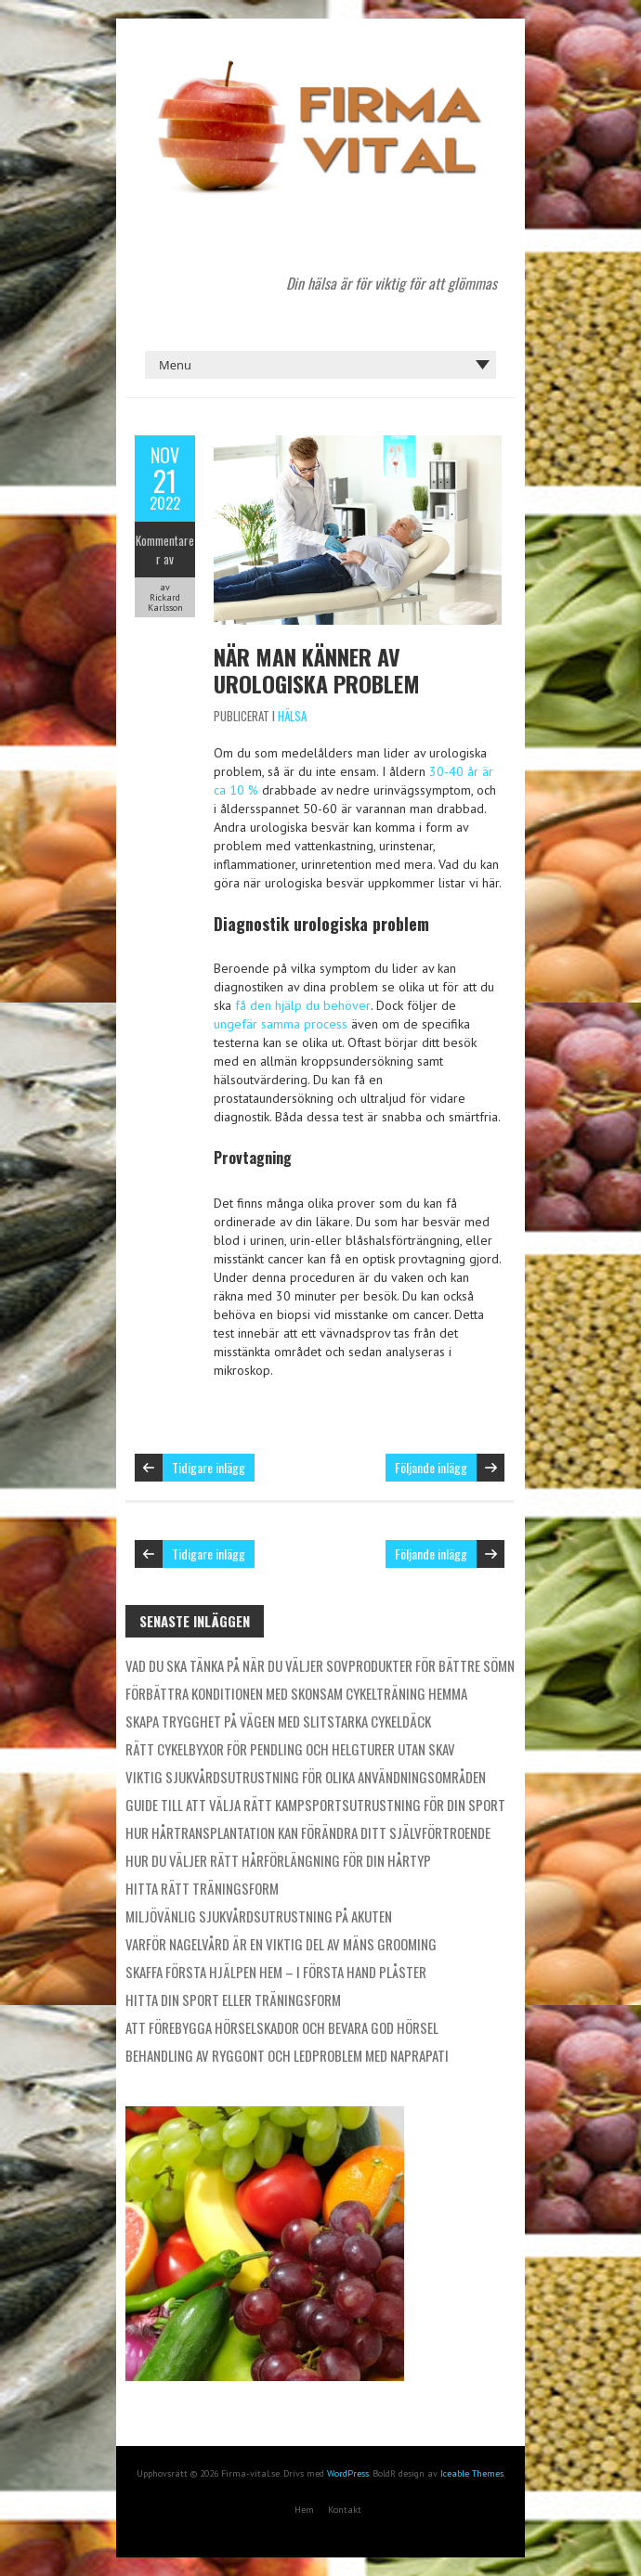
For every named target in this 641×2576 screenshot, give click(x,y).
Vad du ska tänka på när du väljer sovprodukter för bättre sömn (320, 1665)
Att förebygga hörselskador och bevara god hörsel (281, 2027)
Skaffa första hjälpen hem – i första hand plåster (275, 1971)
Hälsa (292, 715)
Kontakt (344, 2510)
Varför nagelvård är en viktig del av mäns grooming (281, 1944)
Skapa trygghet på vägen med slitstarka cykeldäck (278, 1721)
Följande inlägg (431, 1467)
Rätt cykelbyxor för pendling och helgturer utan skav (290, 1749)
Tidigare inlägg (208, 1467)
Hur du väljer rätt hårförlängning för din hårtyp (278, 1860)
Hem (304, 2510)
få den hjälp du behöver (303, 1005)
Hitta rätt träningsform (202, 1888)
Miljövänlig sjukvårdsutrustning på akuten (258, 1916)
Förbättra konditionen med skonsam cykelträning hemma (296, 1693)
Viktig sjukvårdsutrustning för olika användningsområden (305, 1777)
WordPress (348, 2473)
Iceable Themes (472, 2473)
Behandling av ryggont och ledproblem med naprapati (287, 2055)
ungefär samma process (280, 1024)
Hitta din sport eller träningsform (233, 1999)
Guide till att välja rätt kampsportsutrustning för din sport (315, 1804)
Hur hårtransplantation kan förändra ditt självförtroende (308, 1832)
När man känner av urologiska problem (317, 670)
